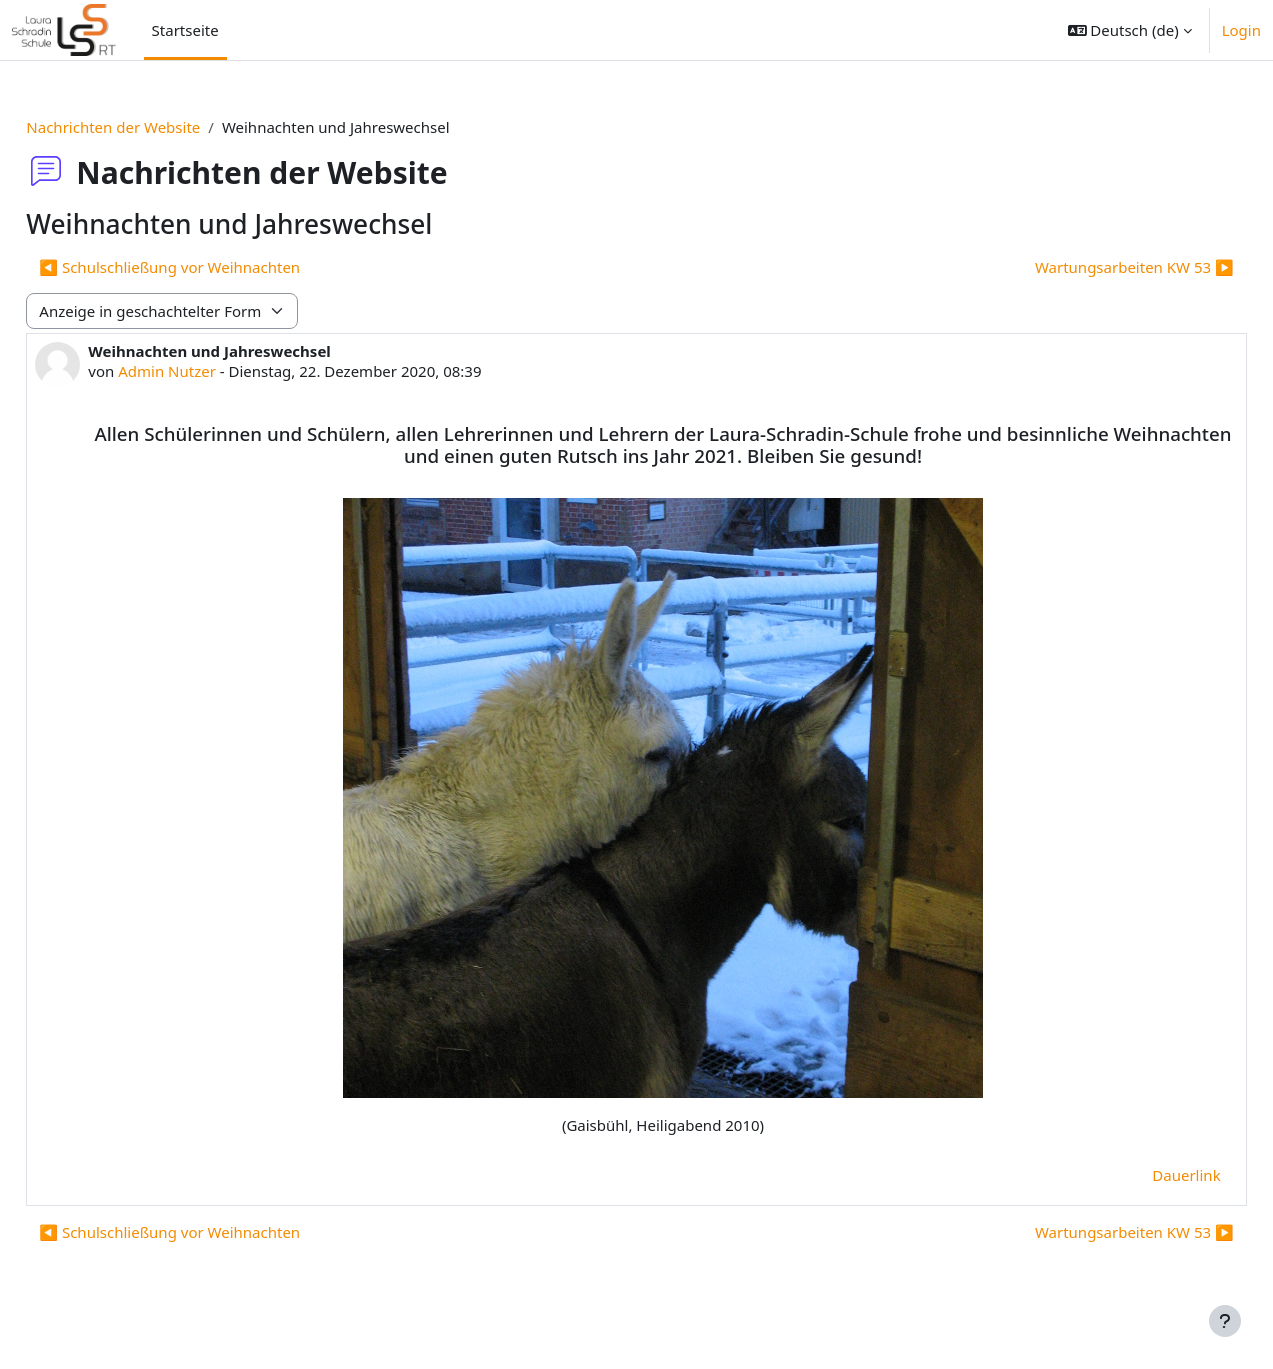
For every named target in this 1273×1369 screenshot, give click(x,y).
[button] (1130, 30)
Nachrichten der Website (158, 127)
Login (1241, 30)
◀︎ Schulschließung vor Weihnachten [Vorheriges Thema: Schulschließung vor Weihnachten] (214, 267)
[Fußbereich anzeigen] (1225, 1321)
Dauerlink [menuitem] (1142, 1197)
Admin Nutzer (212, 371)
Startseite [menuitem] (185, 30)
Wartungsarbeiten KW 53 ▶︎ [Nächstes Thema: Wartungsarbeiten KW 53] (1089, 267)
